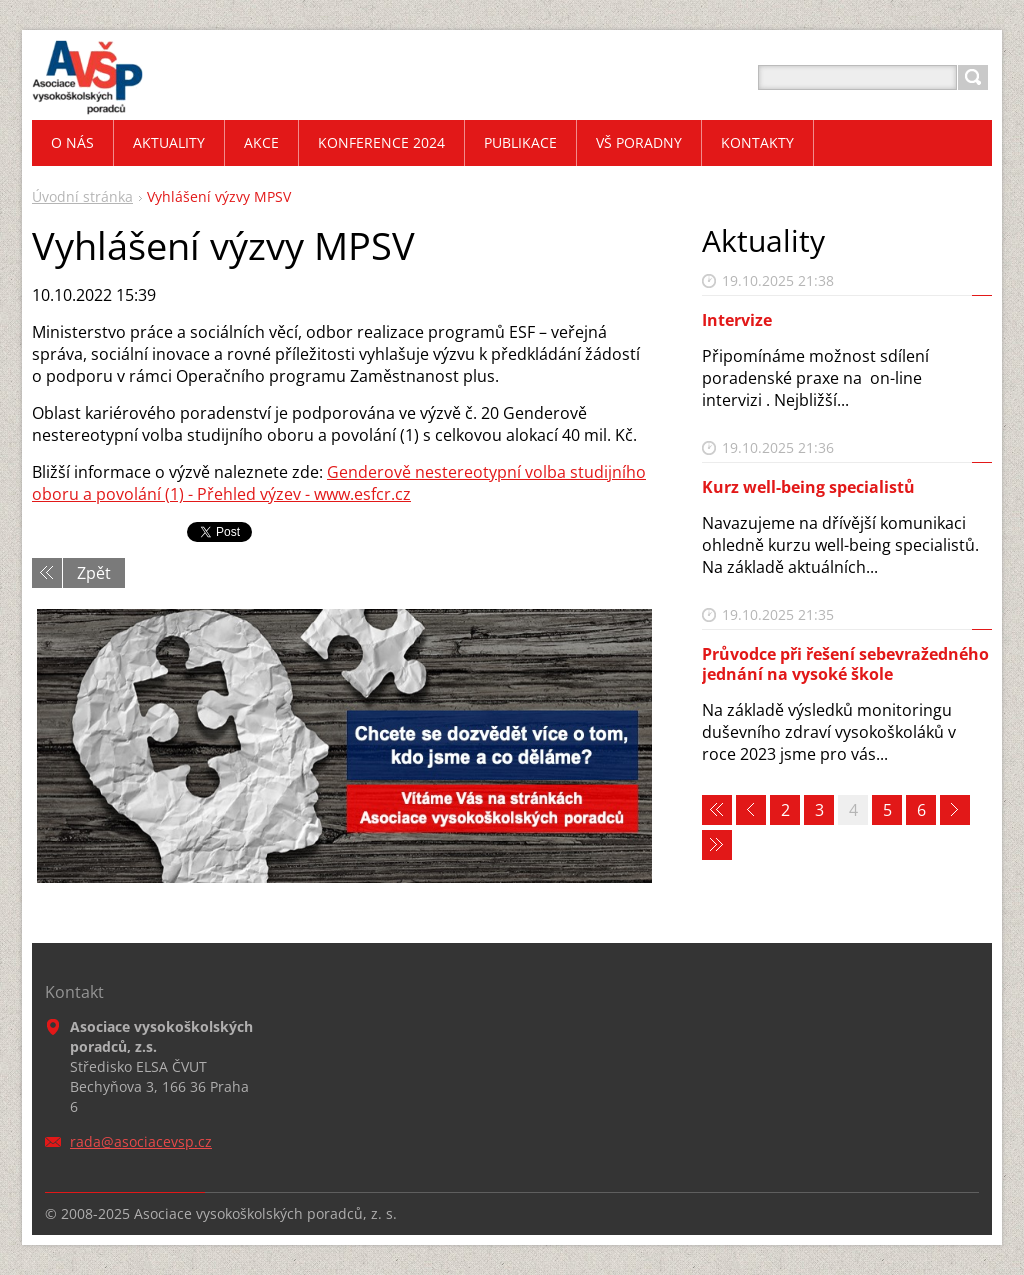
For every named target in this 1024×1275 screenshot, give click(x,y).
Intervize (737, 320)
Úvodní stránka (82, 196)
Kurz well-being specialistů (808, 487)
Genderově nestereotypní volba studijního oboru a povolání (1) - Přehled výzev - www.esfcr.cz (339, 483)
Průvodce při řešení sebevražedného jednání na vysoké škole (845, 663)
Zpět (94, 573)
